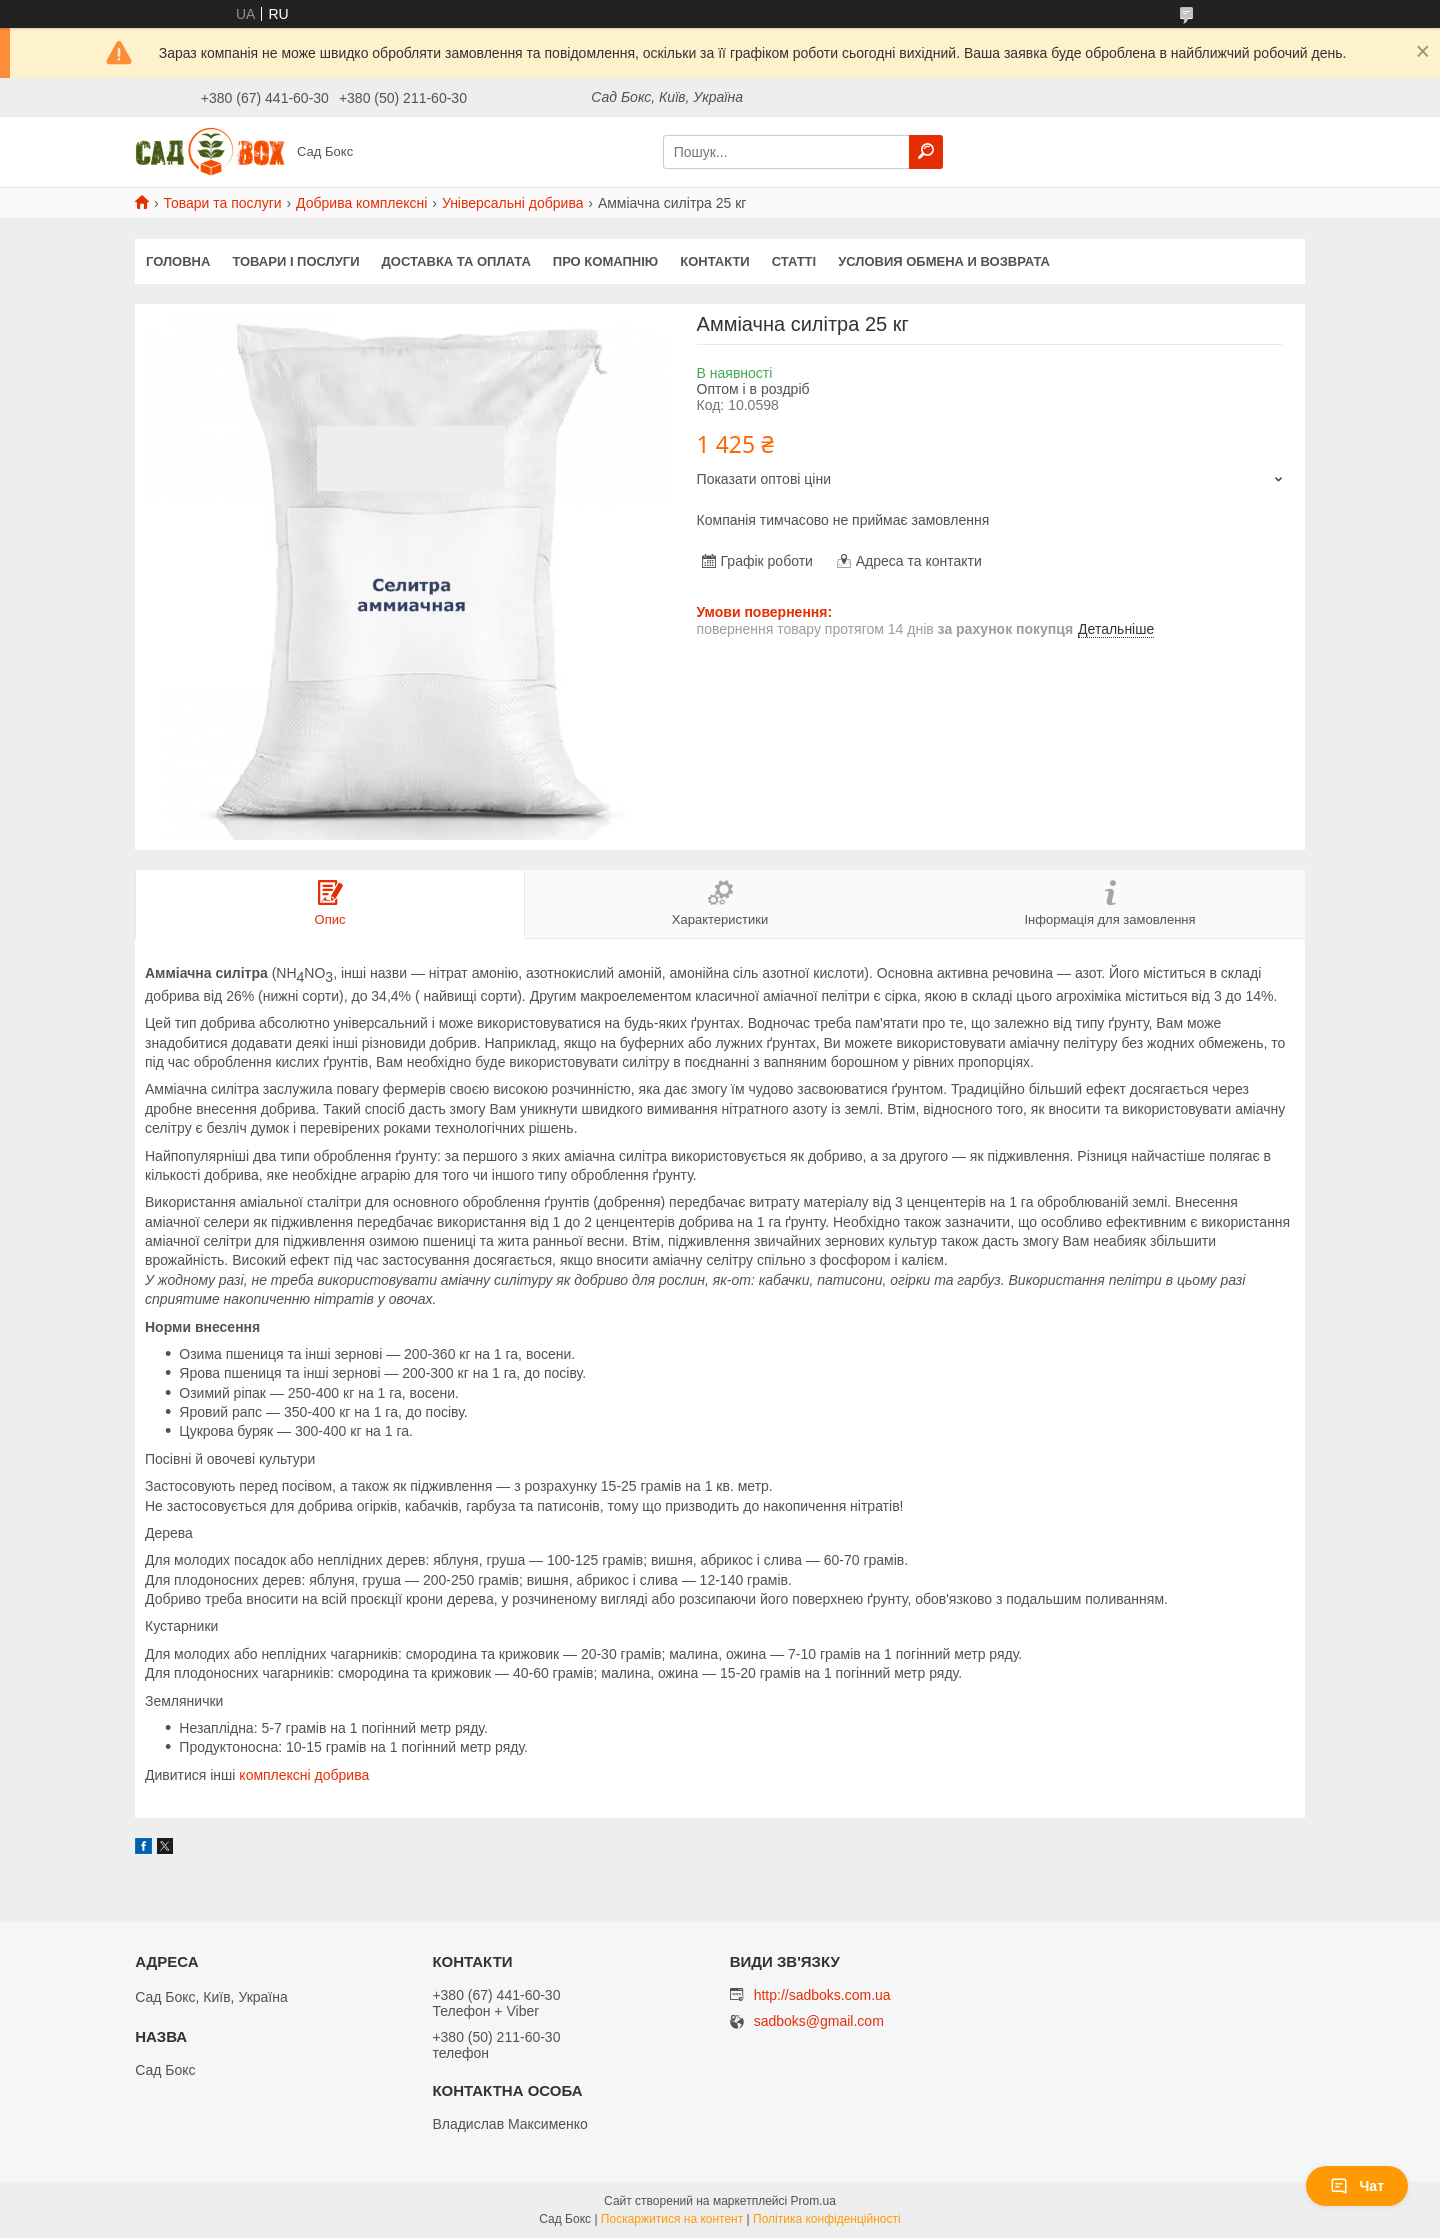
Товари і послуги (295, 261)
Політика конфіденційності (827, 2219)
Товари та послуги (222, 203)
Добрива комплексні (361, 203)
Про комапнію (605, 261)
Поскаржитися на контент (672, 2219)
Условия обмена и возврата (944, 261)
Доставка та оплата (456, 261)
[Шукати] (926, 152)
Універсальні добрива (513, 203)
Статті (794, 261)
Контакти (715, 261)
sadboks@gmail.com (819, 2021)
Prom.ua (813, 2201)
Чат (1357, 2186)
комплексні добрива (304, 1775)
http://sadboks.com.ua (822, 1995)
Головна (178, 261)
